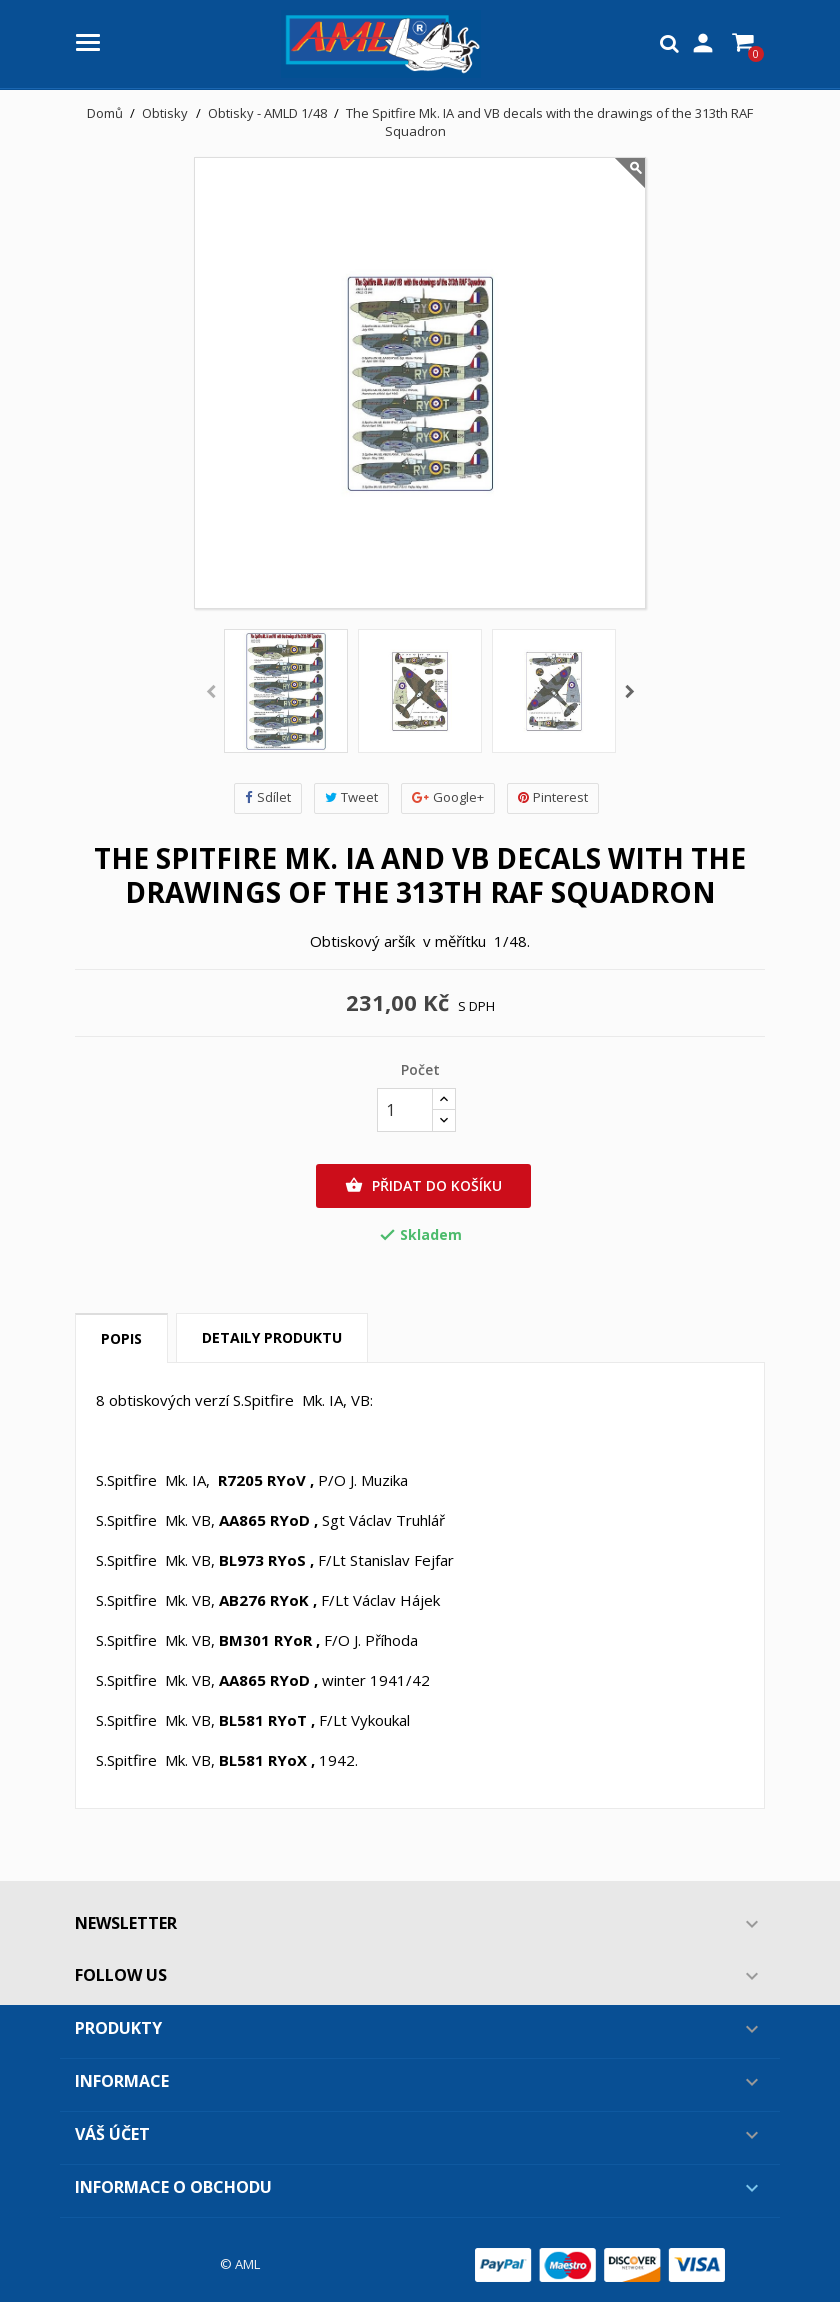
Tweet (351, 797)
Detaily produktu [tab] (272, 1337)
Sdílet (268, 797)
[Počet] (405, 1110)
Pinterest (553, 797)
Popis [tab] (121, 1338)
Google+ (448, 797)
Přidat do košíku (423, 1186)
